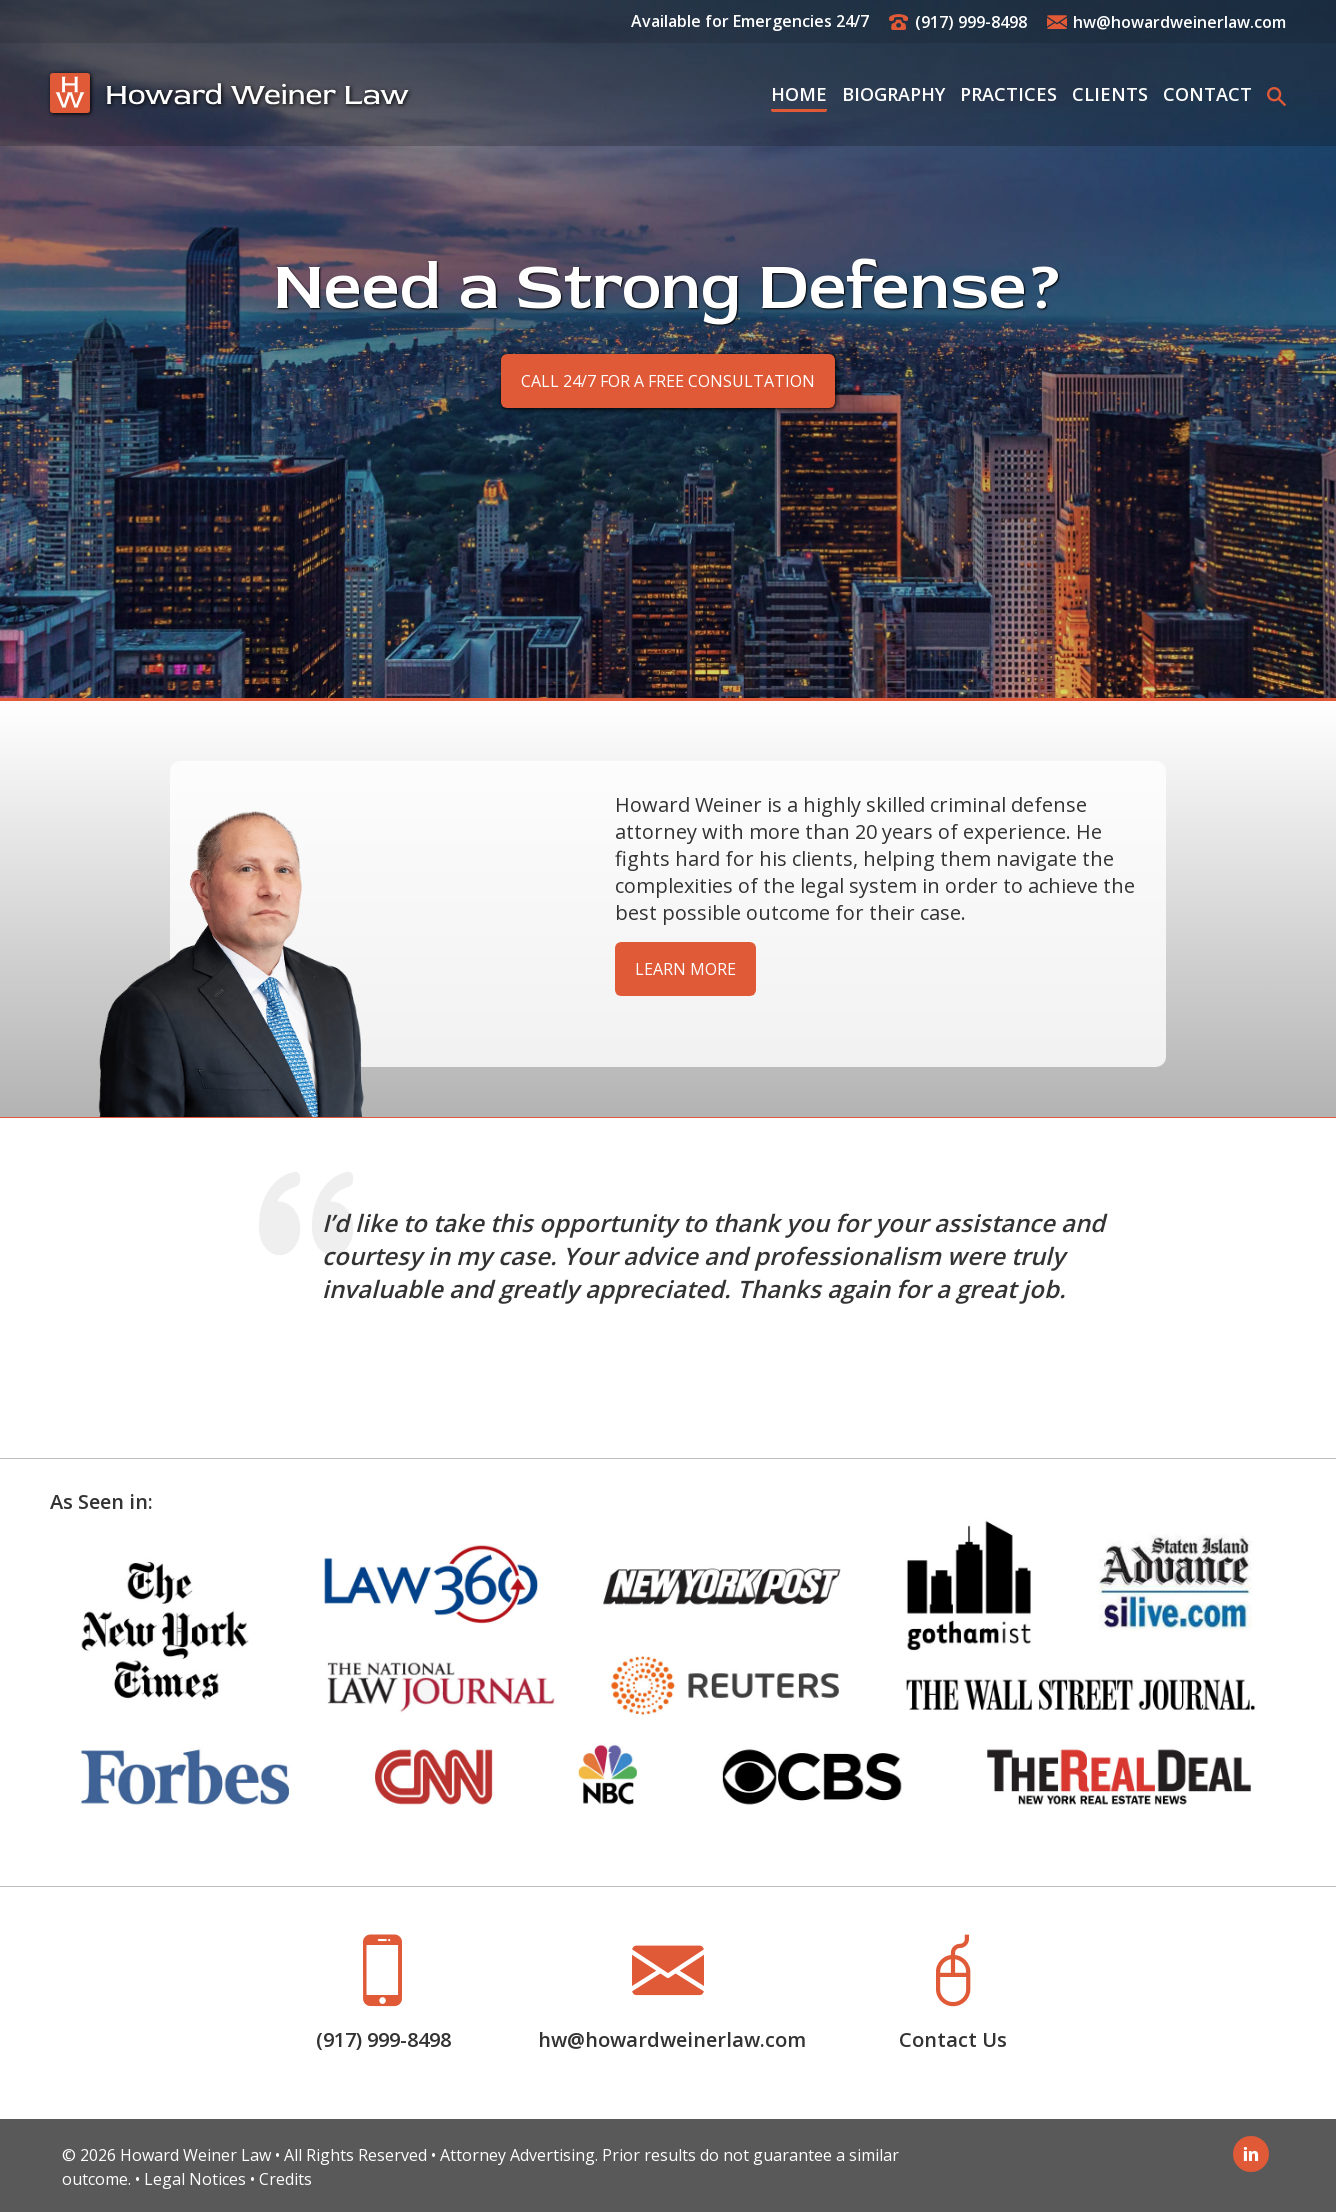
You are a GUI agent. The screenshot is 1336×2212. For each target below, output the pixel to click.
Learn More (685, 969)
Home (799, 94)
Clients (1110, 94)
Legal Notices (195, 2179)
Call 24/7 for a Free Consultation (668, 381)
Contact (1207, 94)
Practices (1008, 94)
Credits (285, 2179)
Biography (893, 94)
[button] (1276, 95)
